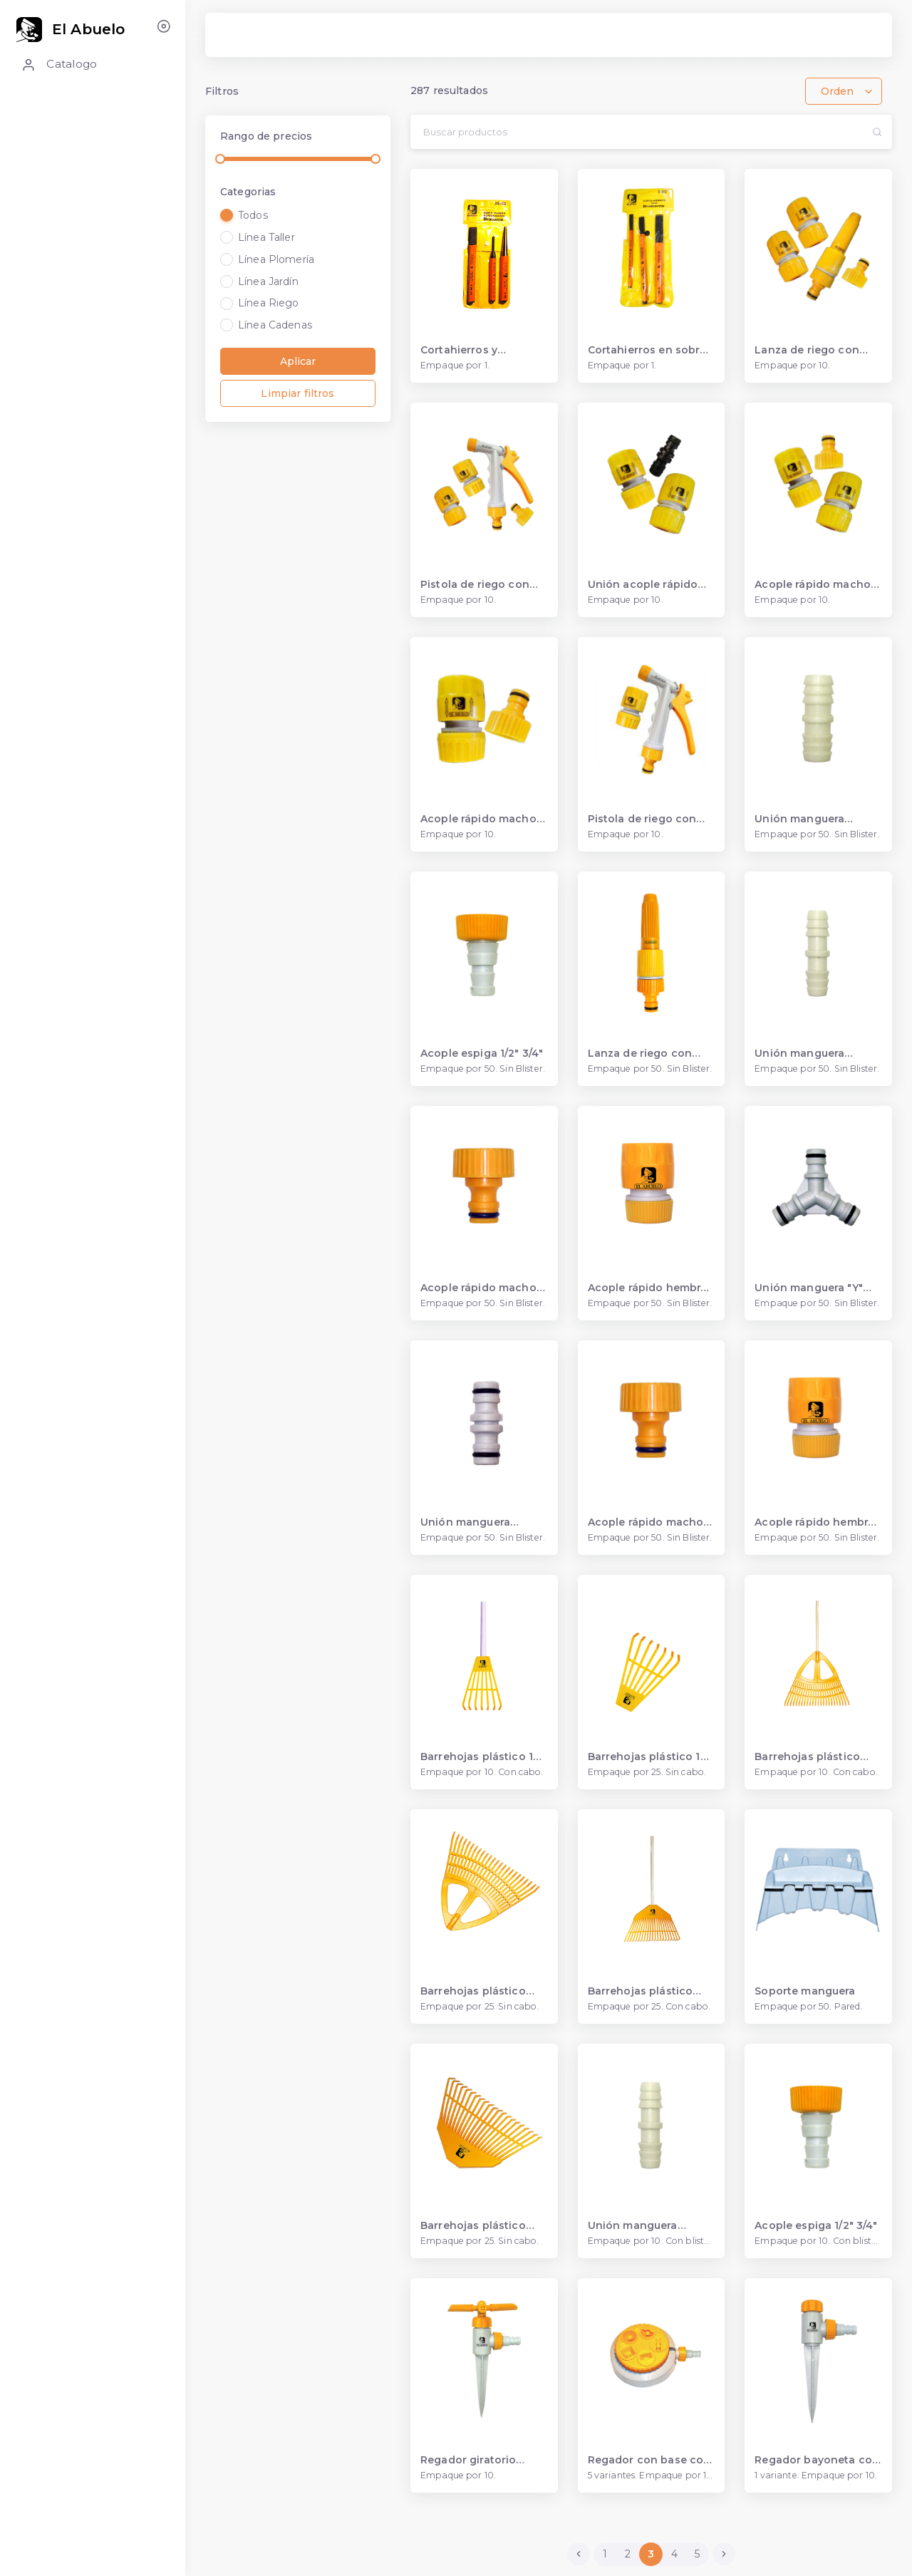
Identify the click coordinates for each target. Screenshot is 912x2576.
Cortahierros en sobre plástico (647, 350)
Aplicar (298, 361)
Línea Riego (268, 302)
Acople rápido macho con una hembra (478, 819)
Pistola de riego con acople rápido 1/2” (474, 585)
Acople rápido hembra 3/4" (648, 1288)
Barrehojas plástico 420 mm (640, 1991)
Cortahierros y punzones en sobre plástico (472, 350)
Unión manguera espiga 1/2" (799, 1054)
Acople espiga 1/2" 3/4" (481, 1054)
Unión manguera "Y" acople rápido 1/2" (809, 1288)
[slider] (220, 159)
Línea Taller (266, 237)
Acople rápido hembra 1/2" (814, 1522)
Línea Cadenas (275, 325)
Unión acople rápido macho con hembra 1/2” (643, 585)
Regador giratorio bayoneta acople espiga (468, 2460)
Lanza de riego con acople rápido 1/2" (807, 350)
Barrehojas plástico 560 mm (807, 1757)
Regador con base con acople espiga (649, 2460)
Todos (253, 215)
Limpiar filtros (297, 393)
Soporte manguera (805, 1991)
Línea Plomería (276, 259)
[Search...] (635, 132)
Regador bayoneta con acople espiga (817, 2460)
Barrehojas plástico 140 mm (483, 1757)
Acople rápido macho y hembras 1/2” (817, 585)
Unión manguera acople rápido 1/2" (468, 1522)
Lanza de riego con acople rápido (640, 1054)
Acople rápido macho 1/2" (646, 1522)
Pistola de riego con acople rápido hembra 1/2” (647, 819)
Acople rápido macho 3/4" (478, 1288)
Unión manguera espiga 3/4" (799, 819)
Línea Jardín (268, 281)
